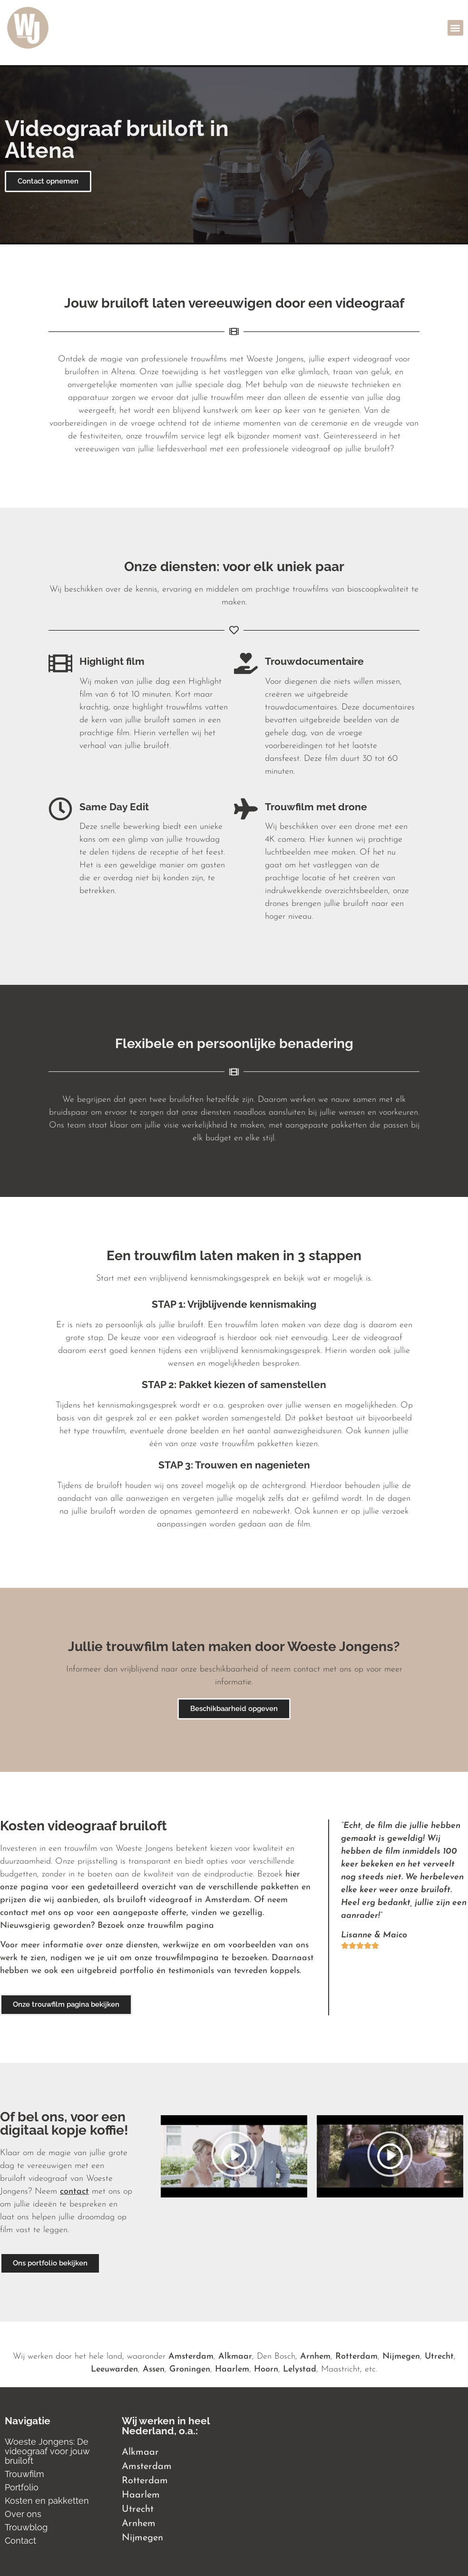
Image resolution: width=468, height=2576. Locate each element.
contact (74, 2191)
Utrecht (439, 2356)
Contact (20, 2541)
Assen (154, 2369)
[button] (455, 28)
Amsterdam (191, 2356)
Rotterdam (356, 2356)
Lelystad (299, 2369)
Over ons (23, 2514)
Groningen (189, 2369)
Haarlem (232, 2369)
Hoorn (266, 2369)
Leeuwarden (114, 2369)
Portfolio (22, 2487)
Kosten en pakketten (47, 2501)
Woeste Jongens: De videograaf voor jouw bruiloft (47, 2451)
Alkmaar (235, 2356)
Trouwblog (26, 2527)
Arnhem (315, 2356)
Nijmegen (401, 2356)
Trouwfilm (24, 2474)
